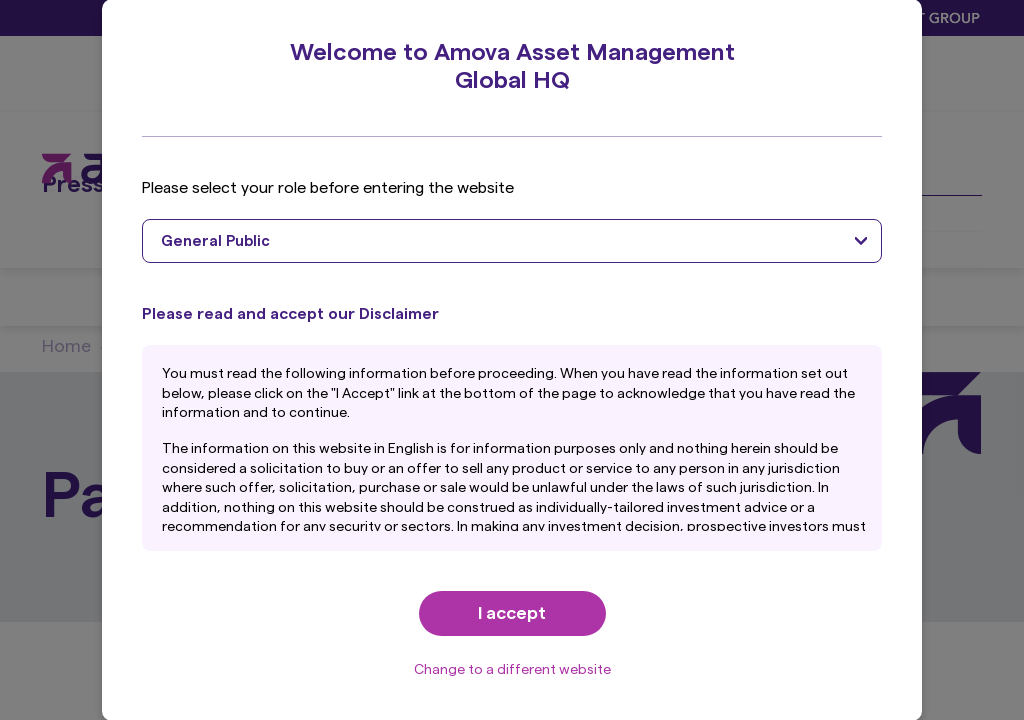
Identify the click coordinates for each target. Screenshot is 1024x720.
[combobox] (511, 241)
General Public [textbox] (215, 241)
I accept (512, 613)
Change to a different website (512, 670)
